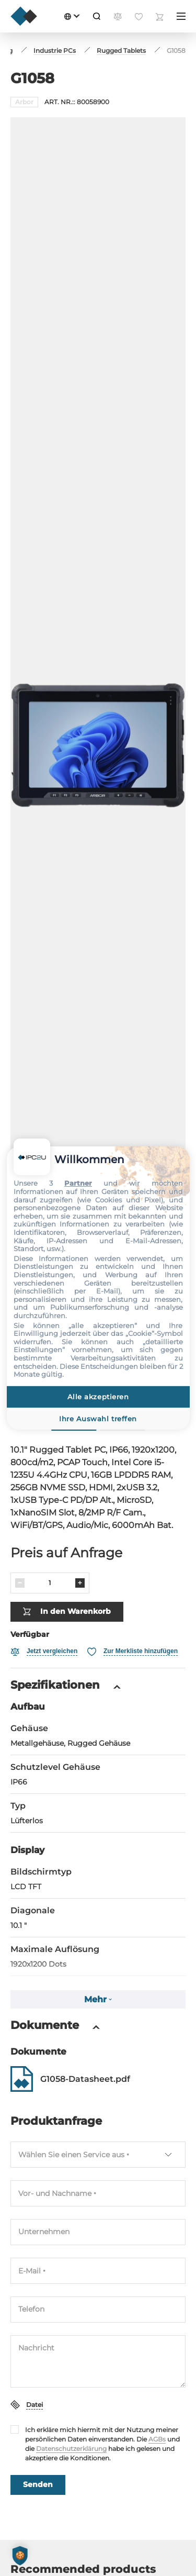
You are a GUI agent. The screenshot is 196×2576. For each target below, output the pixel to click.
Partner (78, 1183)
